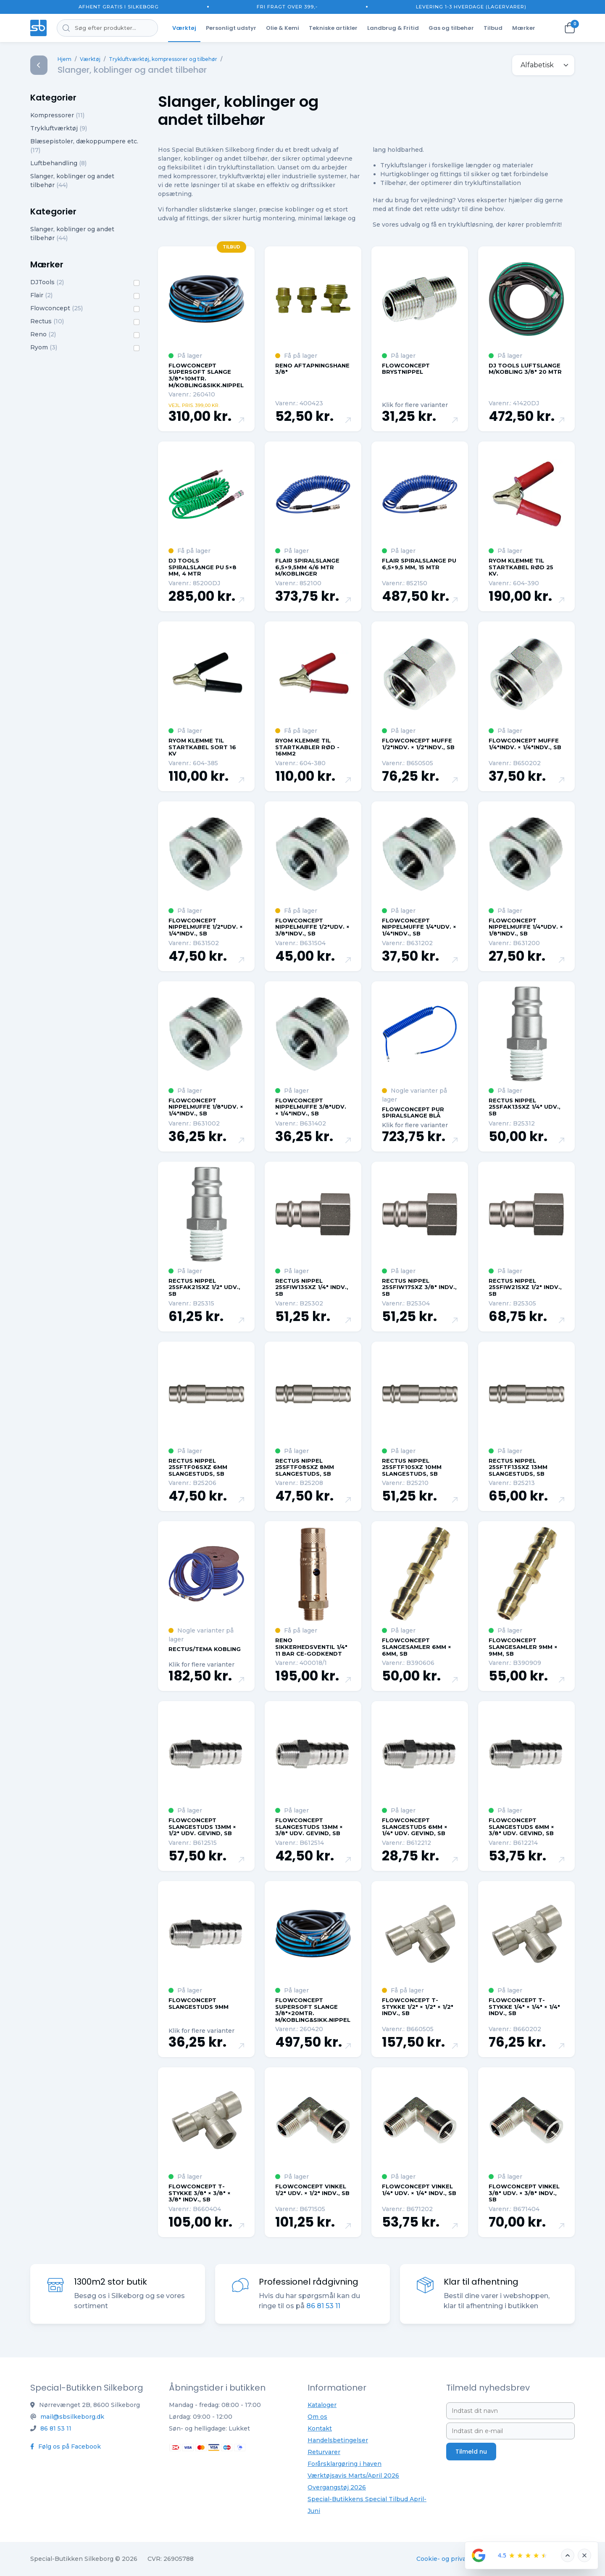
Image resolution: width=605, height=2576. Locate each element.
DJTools (47, 282)
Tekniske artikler (333, 28)
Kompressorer (57, 115)
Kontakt (320, 2428)
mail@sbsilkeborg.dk (72, 2416)
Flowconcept (56, 308)
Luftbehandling (58, 163)
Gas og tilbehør (451, 28)
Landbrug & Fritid (393, 28)
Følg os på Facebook (65, 2446)
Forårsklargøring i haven (344, 2464)
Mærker (523, 28)
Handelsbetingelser (338, 2440)
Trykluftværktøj (58, 128)
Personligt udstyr (231, 28)
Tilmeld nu (471, 2451)
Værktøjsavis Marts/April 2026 (353, 2475)
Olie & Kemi (282, 28)
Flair (41, 295)
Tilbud (493, 28)
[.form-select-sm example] (543, 65)
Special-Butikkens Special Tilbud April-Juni (367, 2505)
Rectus (47, 321)
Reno (43, 334)
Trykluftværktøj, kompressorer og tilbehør (163, 59)
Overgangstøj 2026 (337, 2487)
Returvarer (324, 2452)
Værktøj (184, 28)
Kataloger (322, 2405)
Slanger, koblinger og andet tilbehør (72, 180)
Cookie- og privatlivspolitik (457, 2559)
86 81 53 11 (55, 2428)
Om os (317, 2416)
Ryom (43, 347)
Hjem (64, 59)
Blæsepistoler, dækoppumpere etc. (84, 145)
